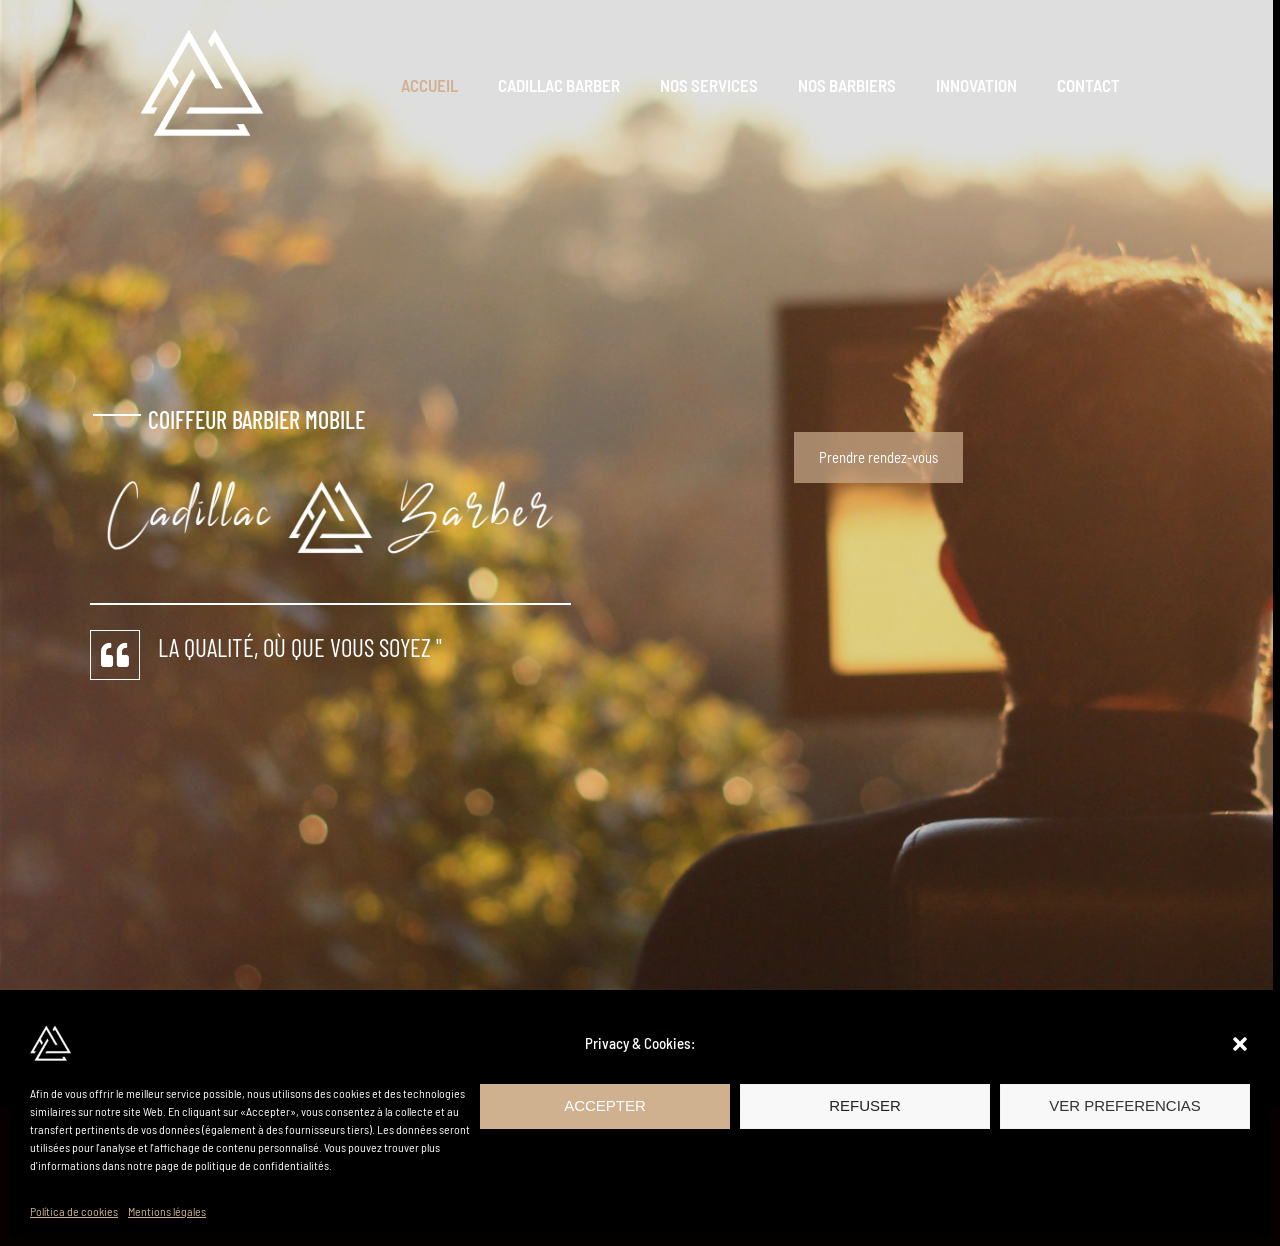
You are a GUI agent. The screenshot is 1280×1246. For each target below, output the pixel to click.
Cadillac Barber (586, 85)
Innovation (985, 85)
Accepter (605, 1105)
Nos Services (730, 85)
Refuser (865, 1105)
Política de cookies (74, 1211)
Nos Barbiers (862, 85)
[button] (1240, 1044)
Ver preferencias (1125, 1105)
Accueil (462, 85)
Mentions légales (167, 1211)
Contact (1091, 85)
